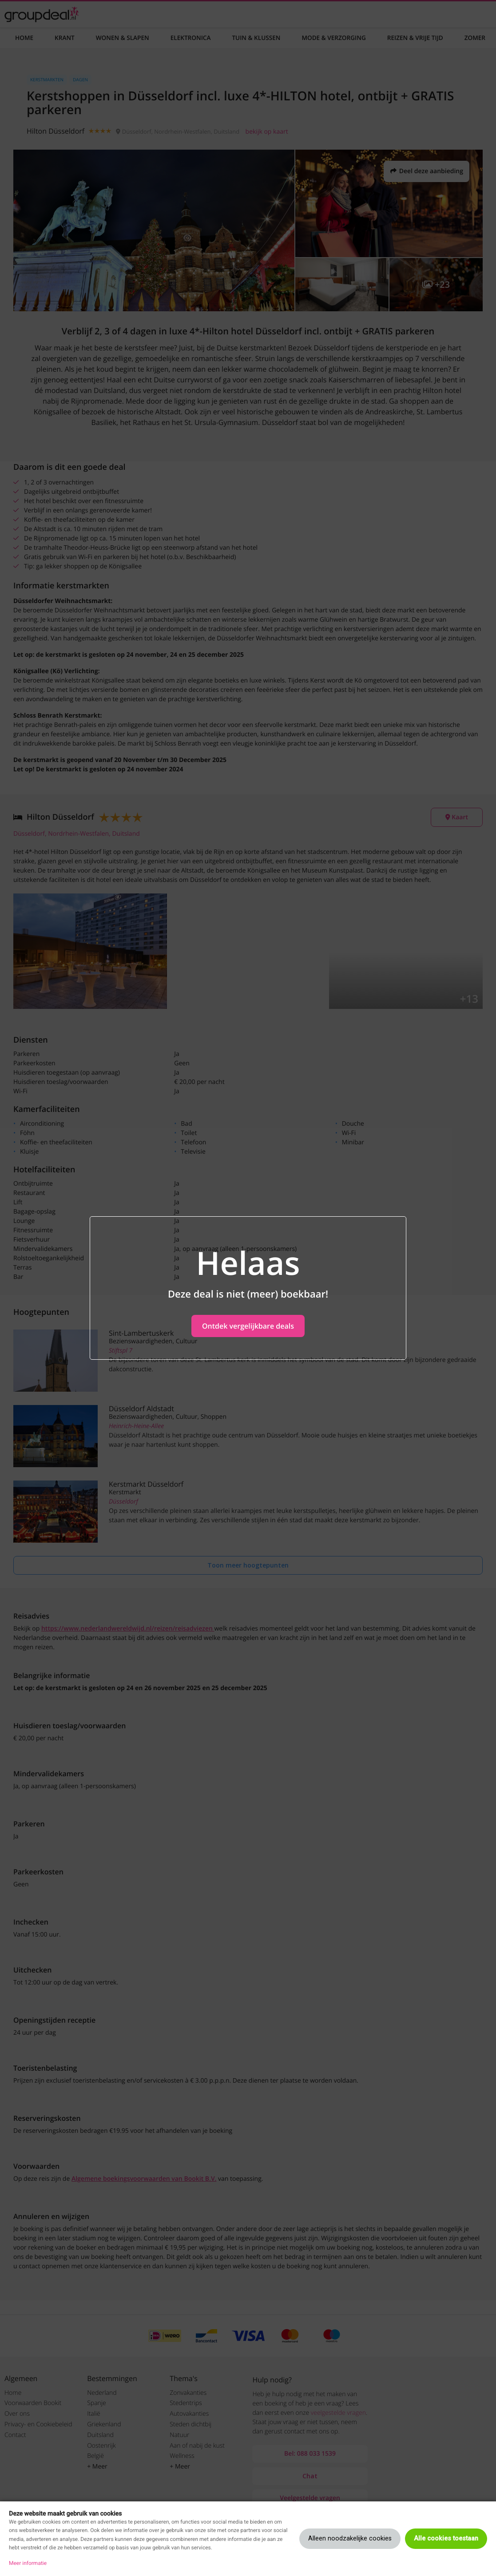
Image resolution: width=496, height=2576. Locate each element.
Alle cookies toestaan (446, 2538)
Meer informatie (28, 2563)
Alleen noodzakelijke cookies (350, 2538)
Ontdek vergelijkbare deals (248, 1326)
